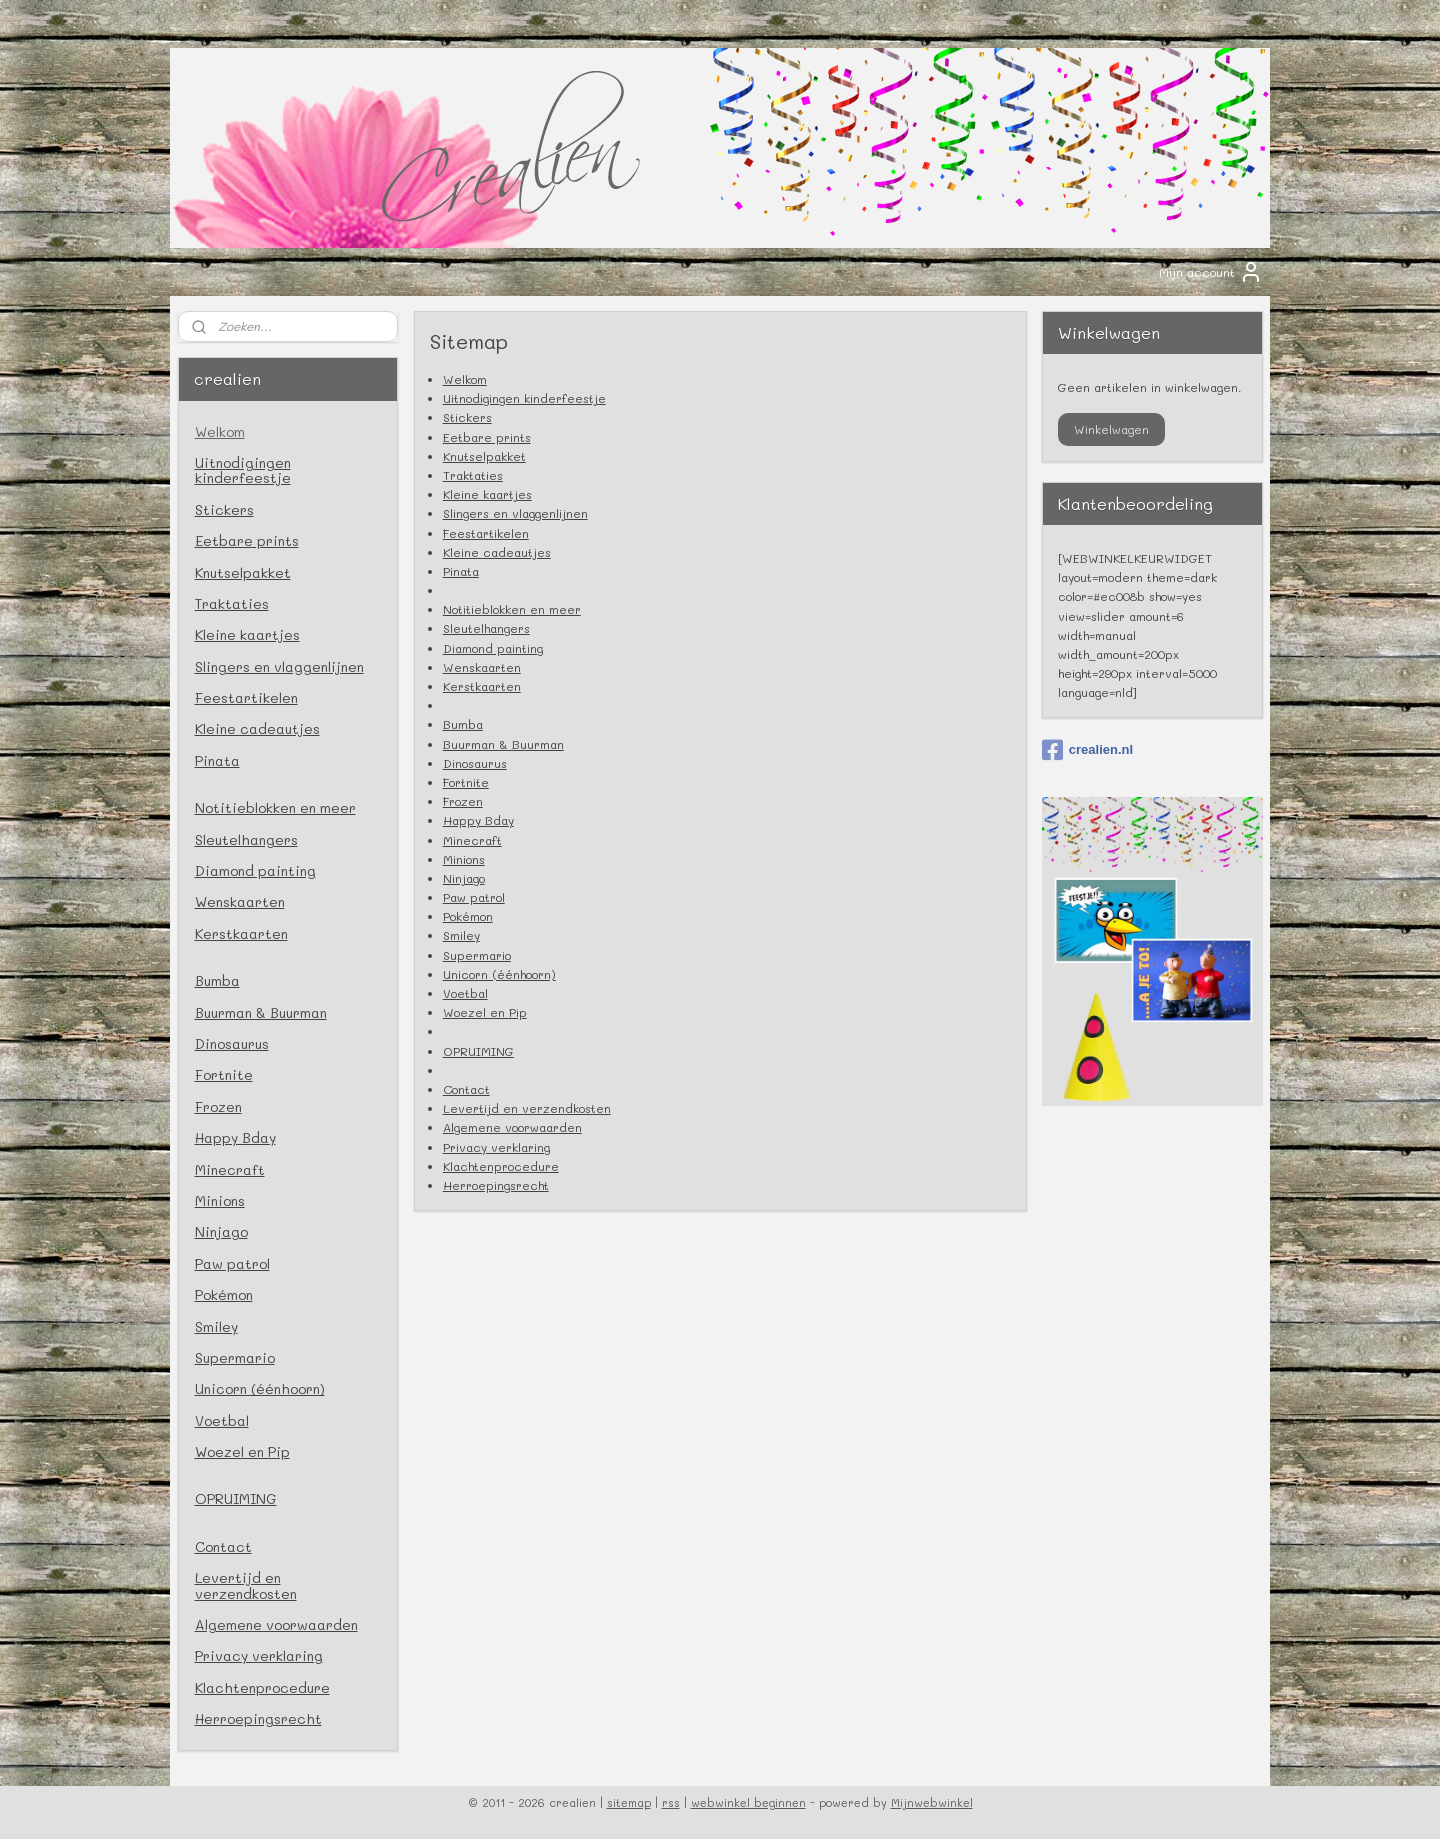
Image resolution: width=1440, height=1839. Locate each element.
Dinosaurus (474, 763)
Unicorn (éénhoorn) (498, 974)
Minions (463, 859)
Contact (465, 1089)
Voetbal (464, 993)
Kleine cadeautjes (496, 552)
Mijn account (1211, 272)
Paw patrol (473, 897)
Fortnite (465, 782)
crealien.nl (1087, 750)
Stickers (466, 417)
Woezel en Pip (484, 1012)
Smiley (460, 935)
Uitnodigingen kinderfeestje (523, 398)
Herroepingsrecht (495, 1185)
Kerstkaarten (481, 686)
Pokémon (467, 916)
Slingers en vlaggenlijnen (514, 513)
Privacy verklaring (495, 1147)
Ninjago (463, 878)
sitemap (629, 1802)
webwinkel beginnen (748, 1802)
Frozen (462, 801)
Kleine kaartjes (486, 494)
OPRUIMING (477, 1051)
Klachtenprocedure (500, 1166)
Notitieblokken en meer (511, 609)
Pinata (460, 571)
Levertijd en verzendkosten (526, 1108)
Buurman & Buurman (502, 744)
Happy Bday (477, 820)
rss (671, 1802)
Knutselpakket (483, 456)
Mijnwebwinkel (932, 1802)
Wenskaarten (481, 667)
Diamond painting (492, 648)
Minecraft (471, 840)
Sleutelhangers (485, 628)
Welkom (464, 379)
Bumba (462, 724)
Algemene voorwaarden (511, 1127)
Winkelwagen (1111, 429)
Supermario (476, 955)
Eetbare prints (486, 437)
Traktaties (472, 475)
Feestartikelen (485, 533)
